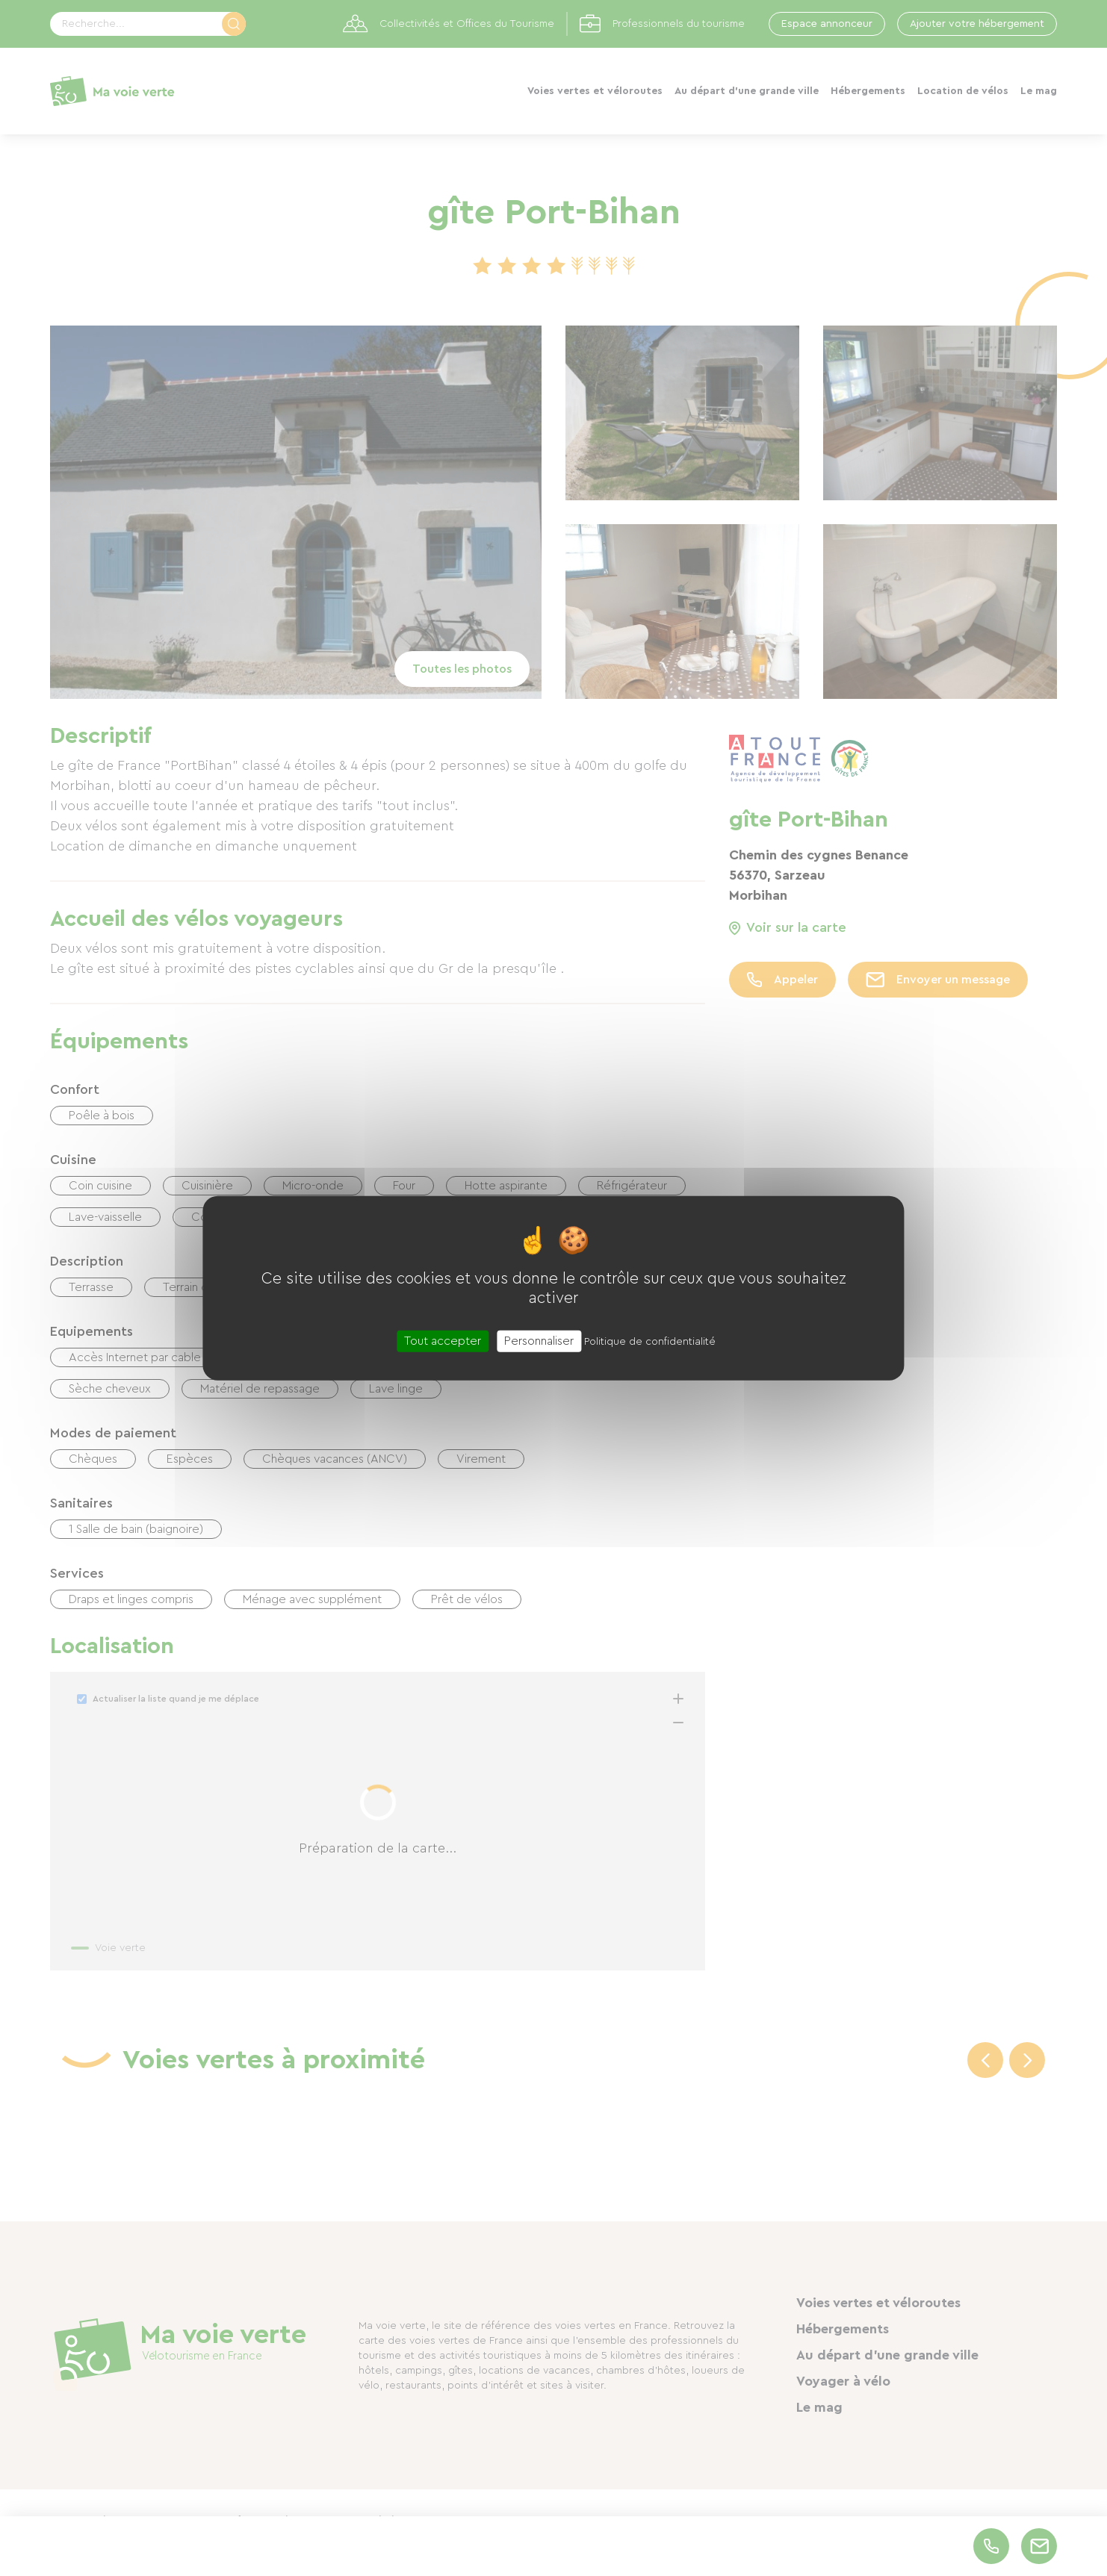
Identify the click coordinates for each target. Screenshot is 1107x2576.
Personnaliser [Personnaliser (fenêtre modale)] (539, 1340)
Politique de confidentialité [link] (650, 1341)
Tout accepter (442, 1340)
